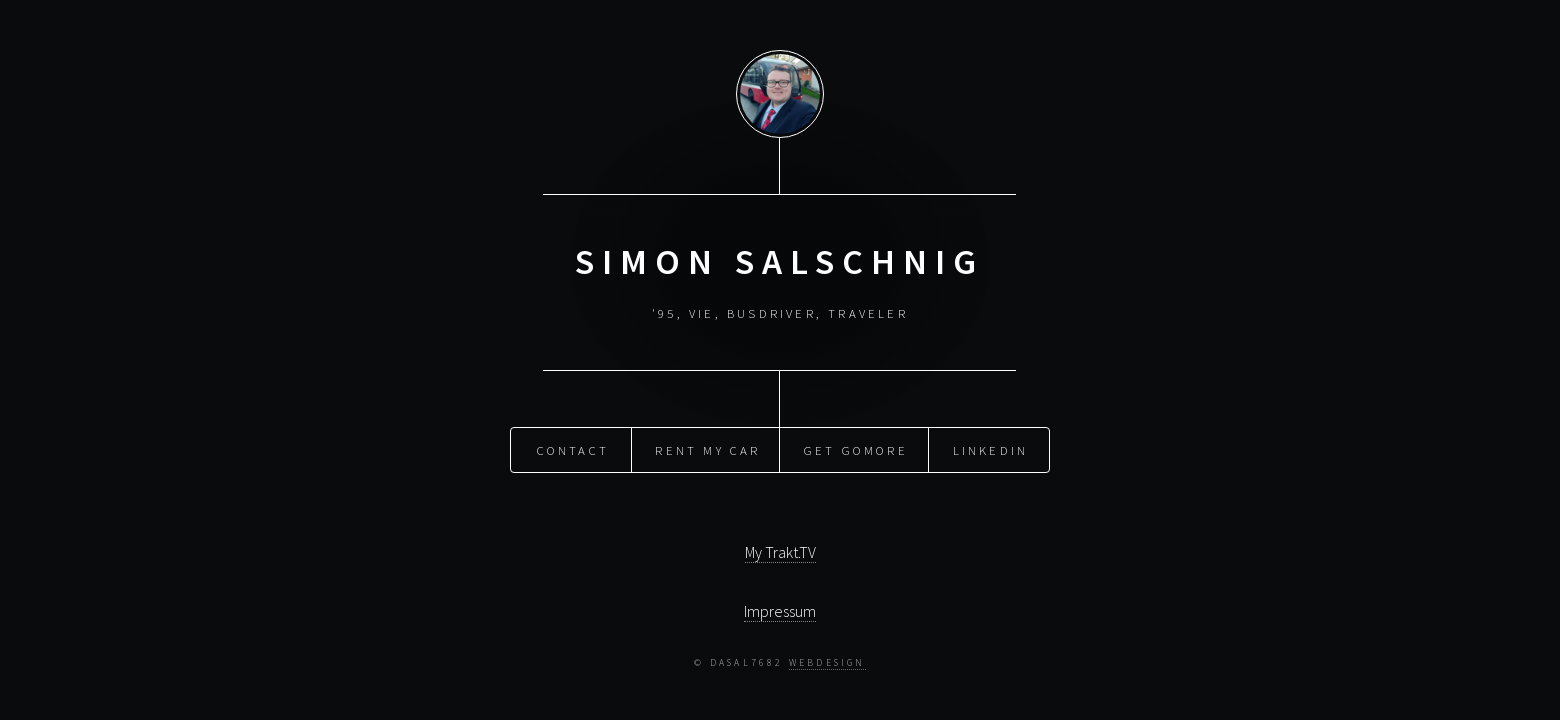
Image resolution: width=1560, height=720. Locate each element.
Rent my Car (707, 449)
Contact (573, 449)
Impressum (780, 611)
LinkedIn (991, 449)
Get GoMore (856, 449)
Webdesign (827, 663)
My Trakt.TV (780, 552)
